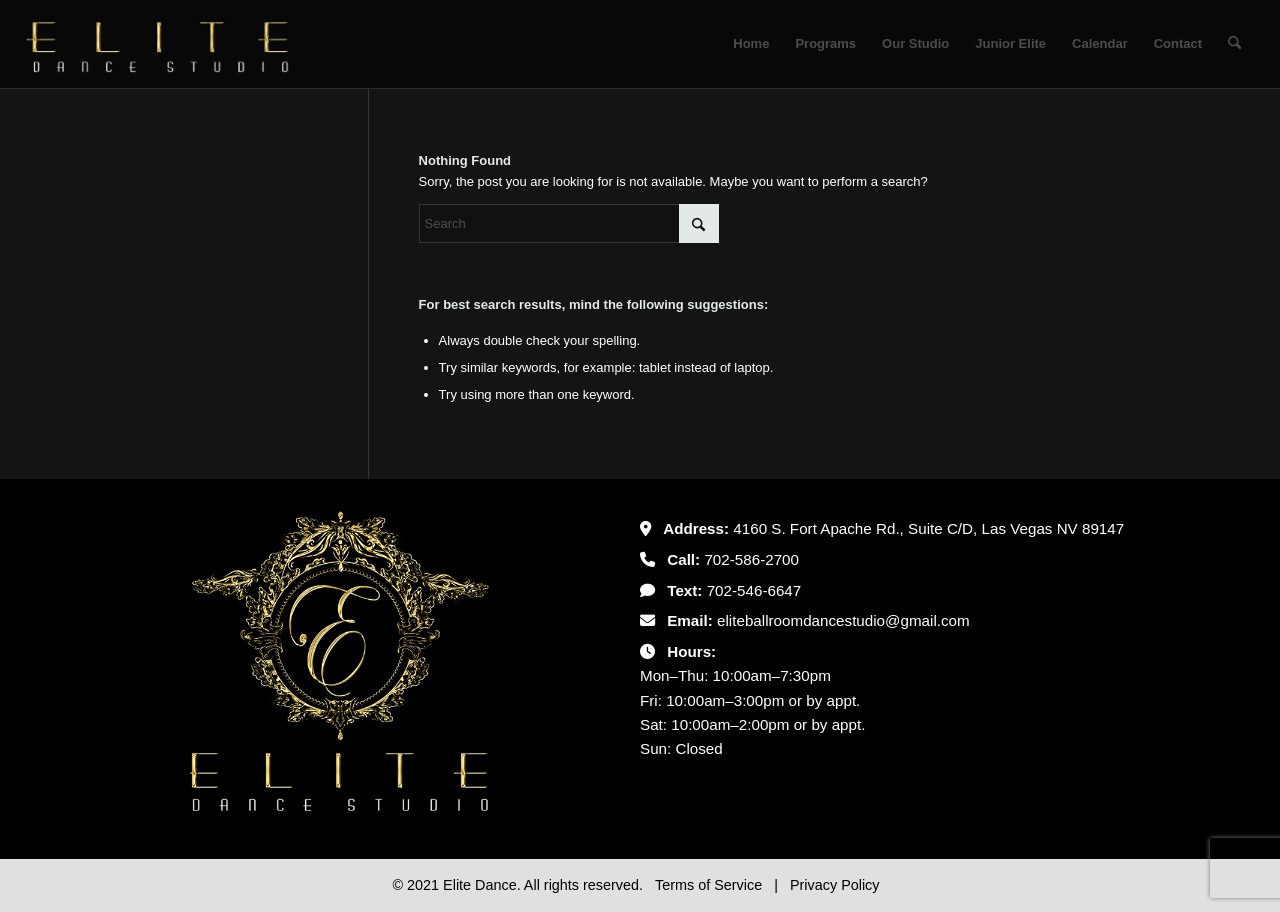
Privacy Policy (835, 885)
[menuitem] (751, 44)
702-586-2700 (751, 559)
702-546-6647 (754, 590)
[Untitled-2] (158, 44)
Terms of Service (710, 885)
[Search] (1234, 44)
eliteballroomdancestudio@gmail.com (843, 620)
